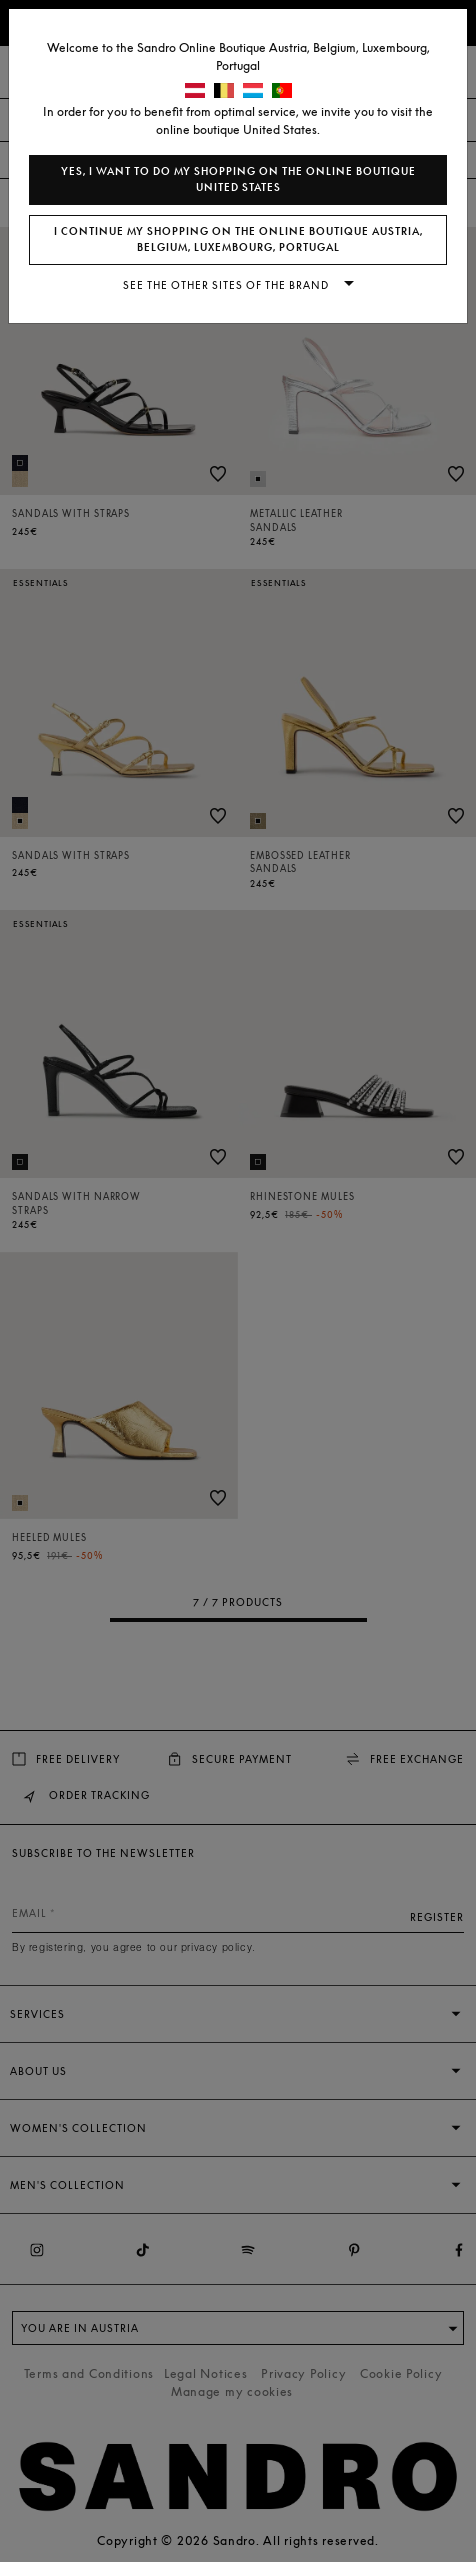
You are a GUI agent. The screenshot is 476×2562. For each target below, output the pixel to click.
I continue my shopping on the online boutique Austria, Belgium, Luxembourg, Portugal (238, 239)
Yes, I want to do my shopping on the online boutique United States (238, 179)
